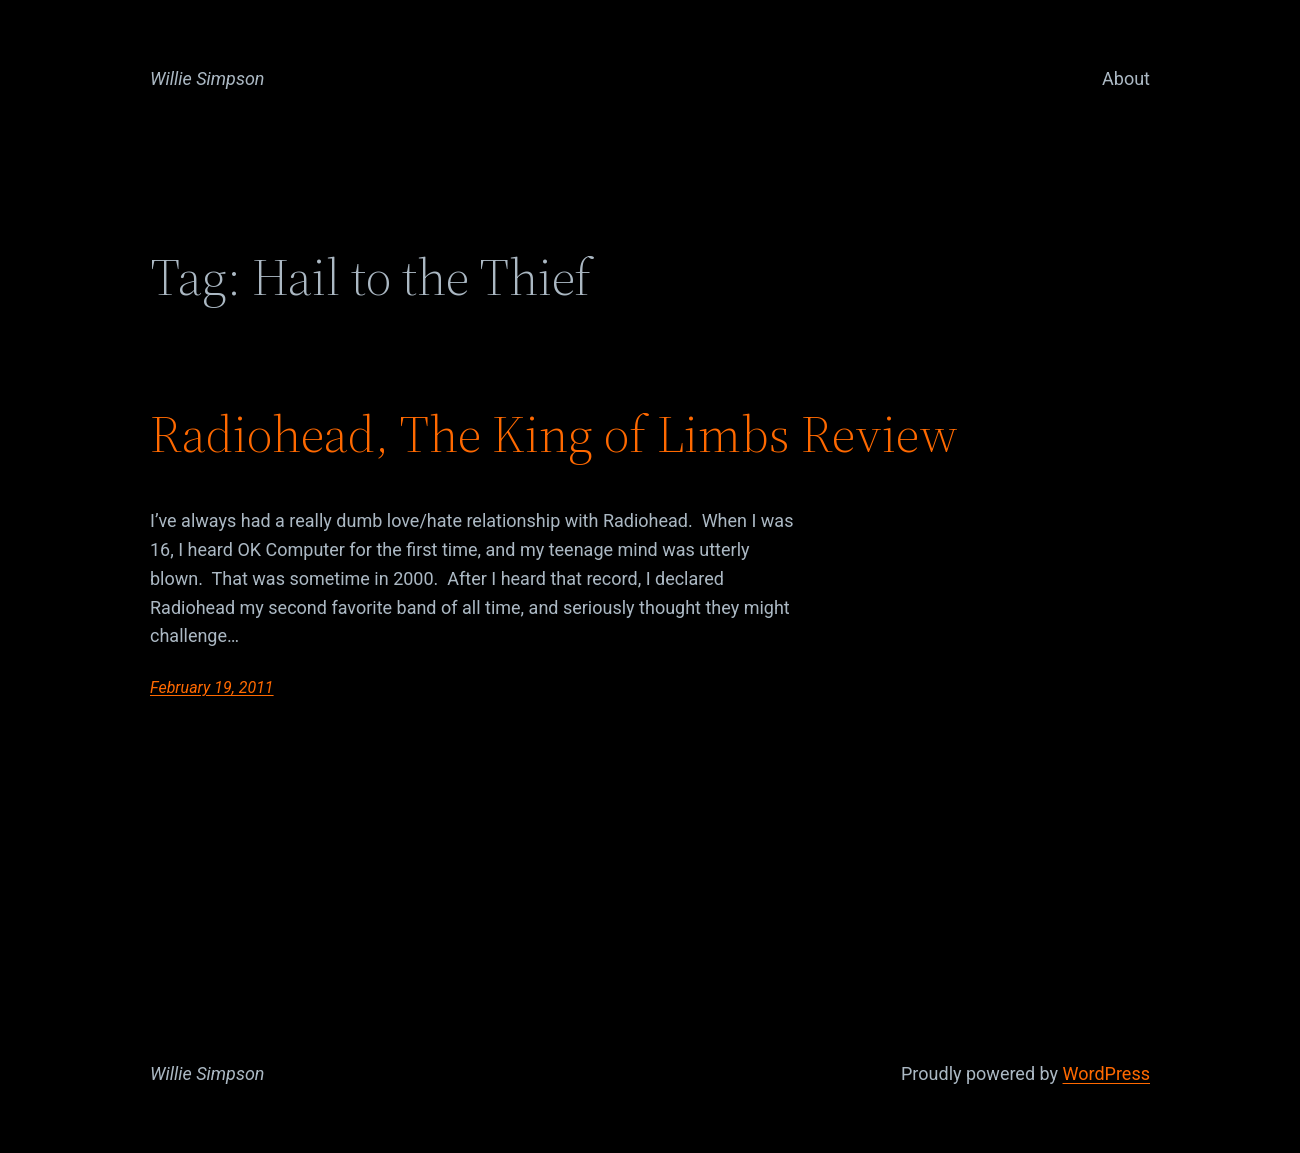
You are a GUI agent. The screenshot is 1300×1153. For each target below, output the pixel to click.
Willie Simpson (207, 78)
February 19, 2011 (212, 687)
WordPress (1106, 1073)
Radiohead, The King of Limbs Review (554, 434)
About (1126, 78)
